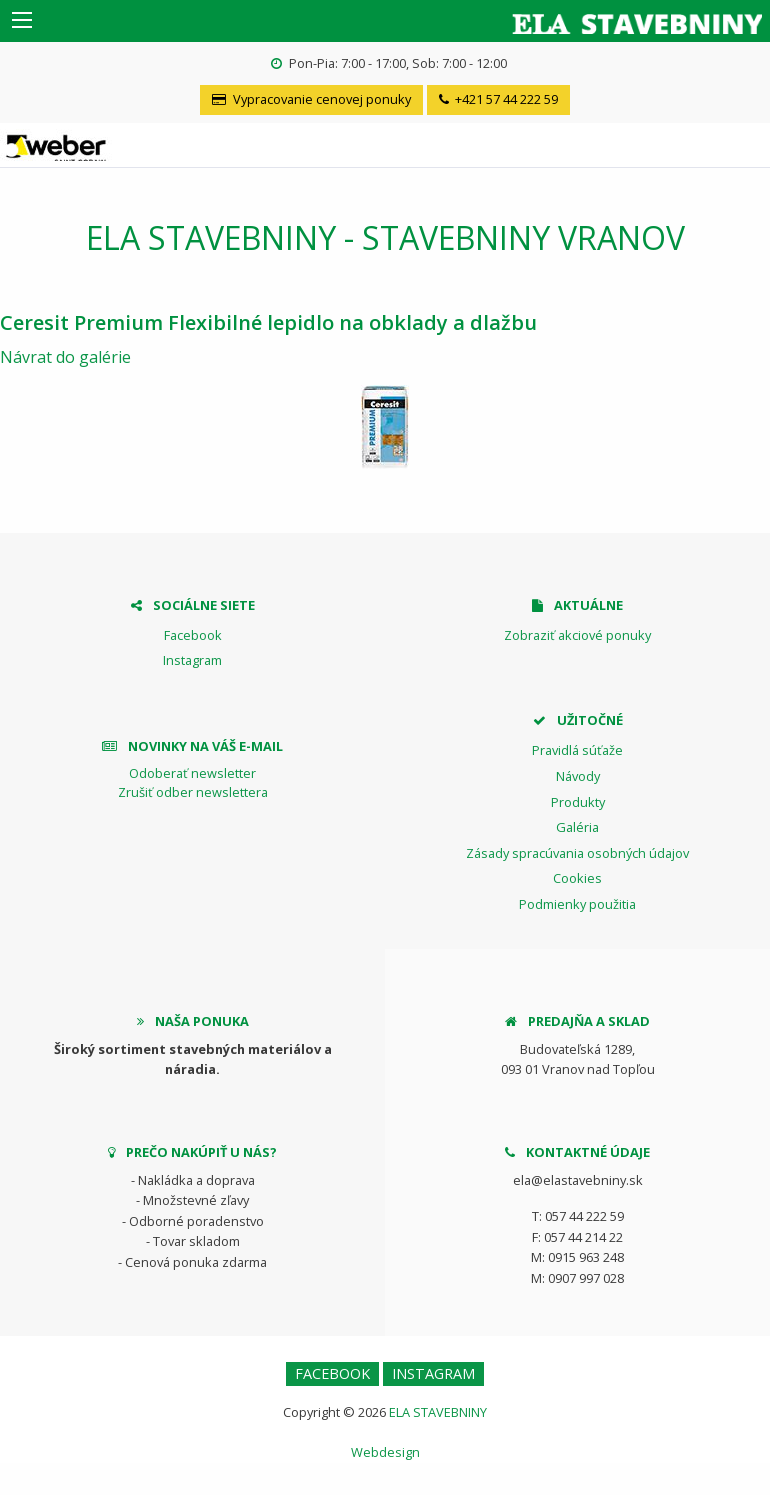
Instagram (192, 660)
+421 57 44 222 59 (498, 99)
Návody (578, 776)
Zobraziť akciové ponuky (577, 635)
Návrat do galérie (65, 357)
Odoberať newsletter (192, 773)
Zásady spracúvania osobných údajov (577, 853)
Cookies (577, 878)
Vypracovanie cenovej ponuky (311, 99)
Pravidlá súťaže (577, 750)
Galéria (577, 827)
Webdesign (385, 1452)
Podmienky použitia (577, 904)
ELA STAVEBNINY (438, 1412)
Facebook (193, 635)
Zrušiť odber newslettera (193, 792)
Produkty (578, 802)
